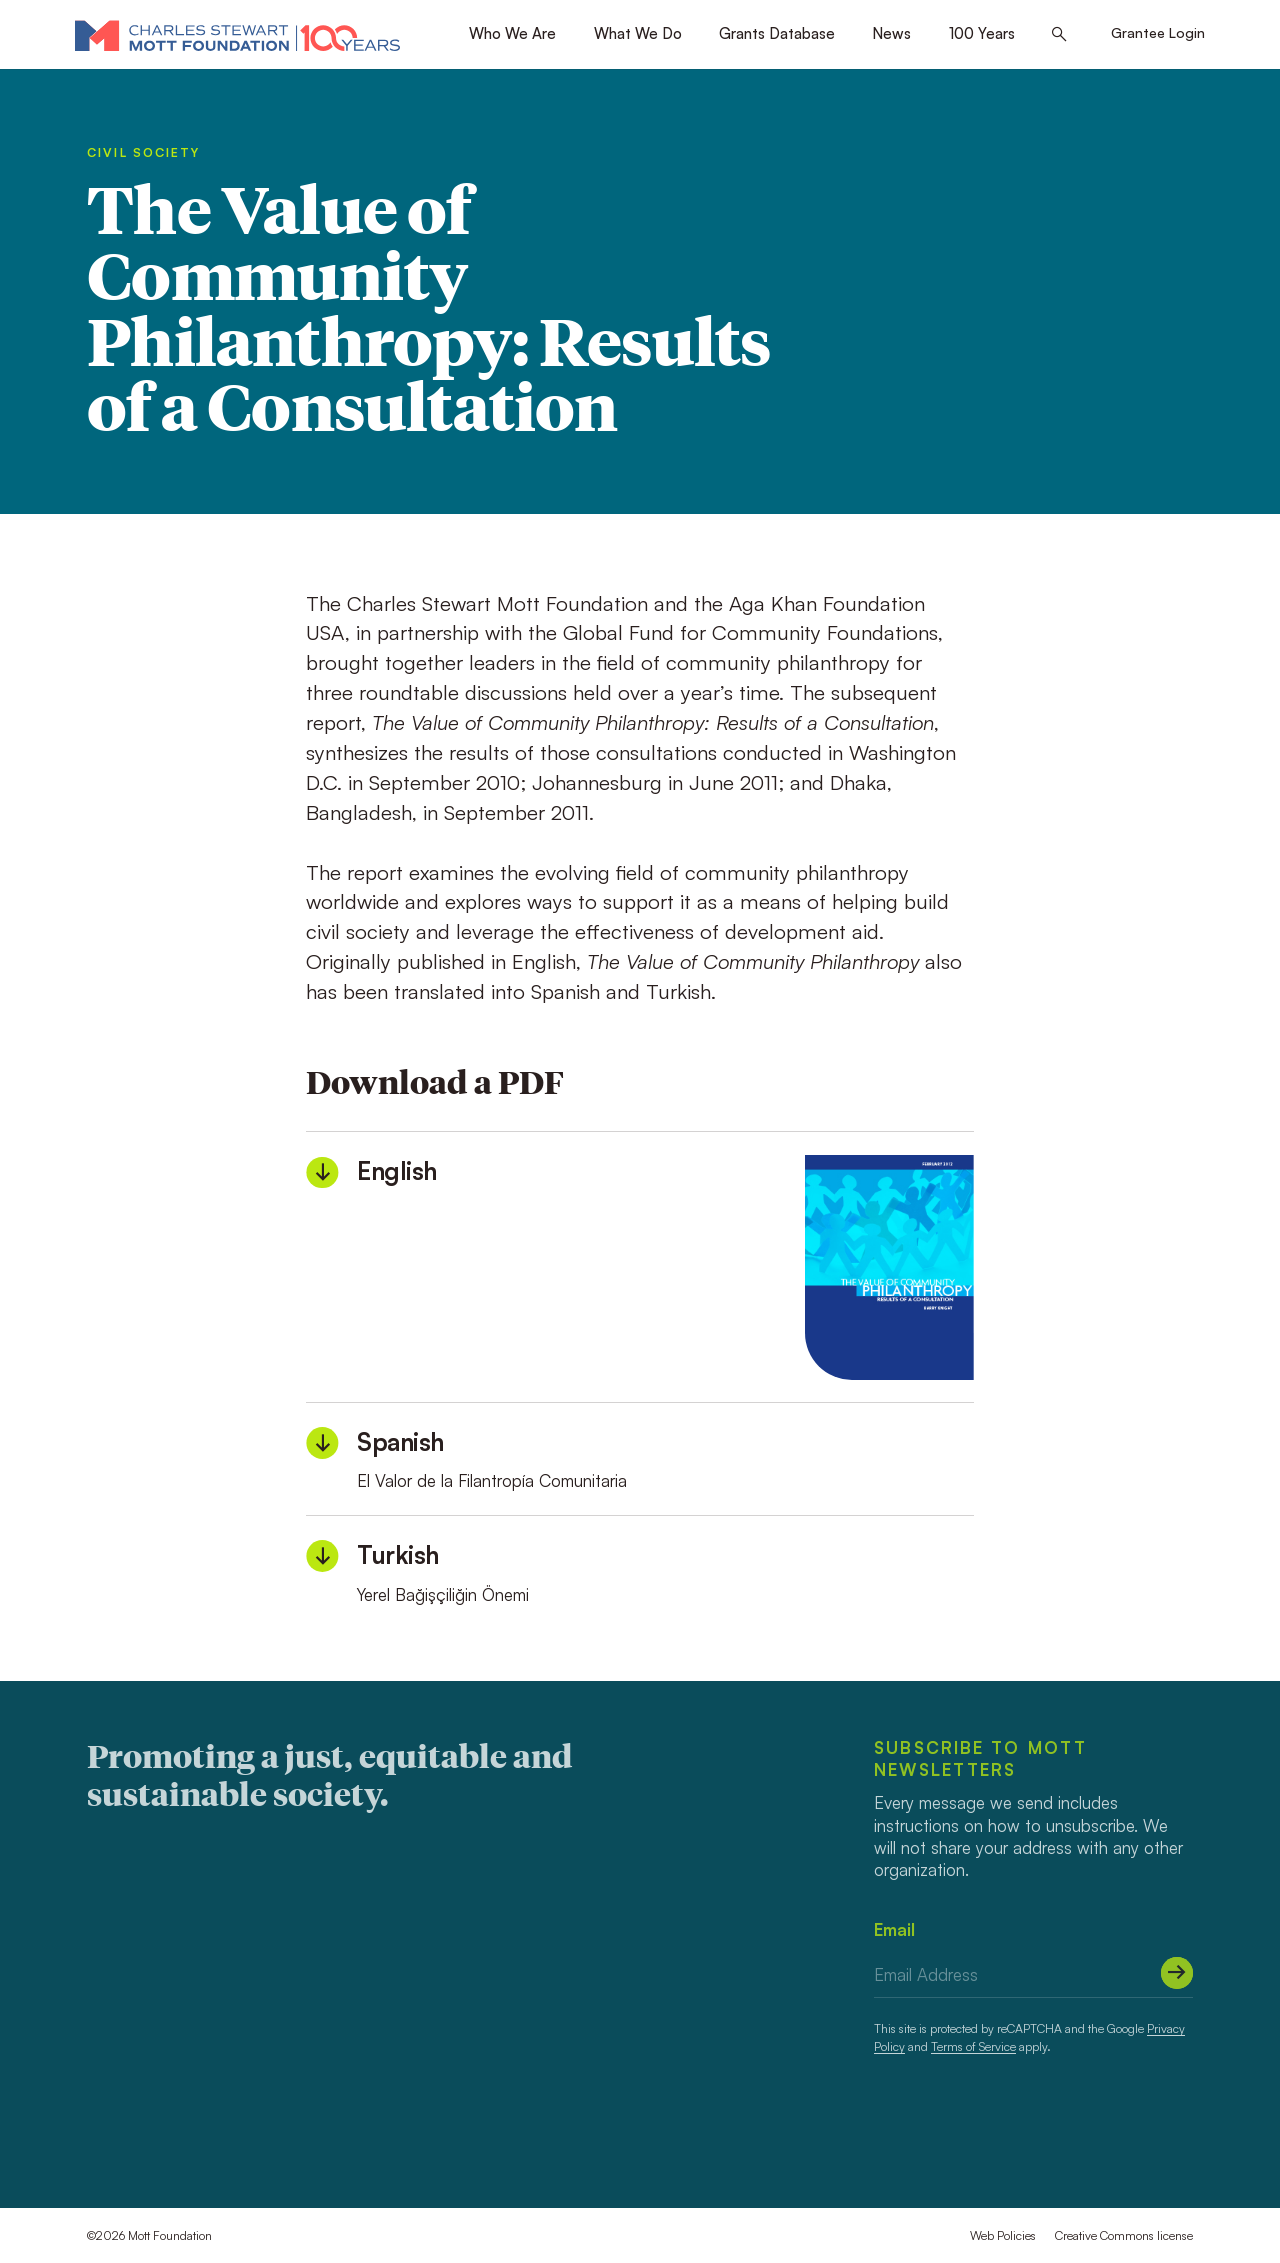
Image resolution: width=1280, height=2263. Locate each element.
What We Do (638, 33)
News (891, 33)
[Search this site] (1059, 35)
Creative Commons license (1124, 2235)
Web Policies (1003, 2235)
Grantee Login (1158, 32)
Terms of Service (973, 2046)
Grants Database (777, 33)
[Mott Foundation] (237, 35)
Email (894, 1929)
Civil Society (143, 152)
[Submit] (1177, 1973)
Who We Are (512, 33)
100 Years (982, 33)
